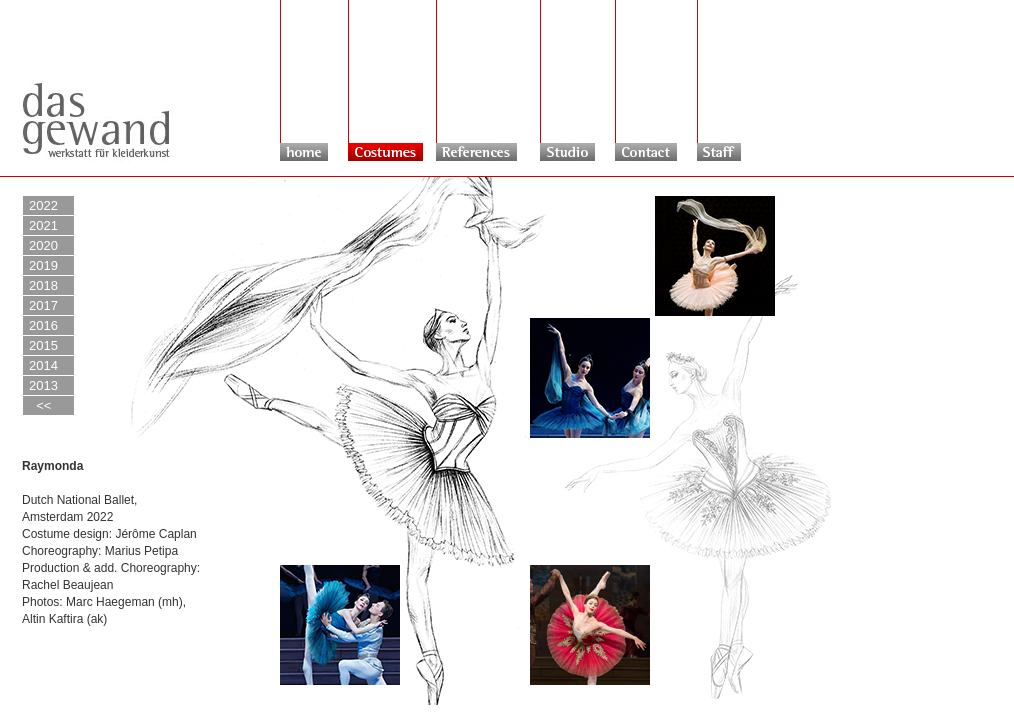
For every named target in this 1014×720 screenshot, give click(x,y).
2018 (43, 285)
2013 (43, 385)
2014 (43, 365)
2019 (43, 265)
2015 (43, 345)
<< (40, 405)
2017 (43, 305)
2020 (43, 245)
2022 (43, 205)
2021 (43, 225)
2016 (43, 325)
